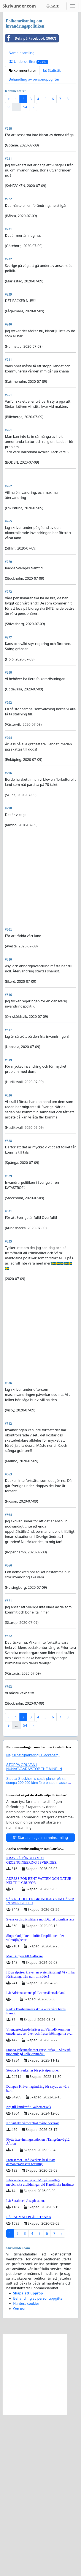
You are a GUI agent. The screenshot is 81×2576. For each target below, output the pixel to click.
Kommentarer (22, 70)
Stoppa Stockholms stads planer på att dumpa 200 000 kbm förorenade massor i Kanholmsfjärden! (38, 1944)
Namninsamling (22, 52)
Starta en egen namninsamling (40, 1999)
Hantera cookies (26, 2465)
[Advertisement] (40, 158)
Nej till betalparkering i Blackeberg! (32, 1917)
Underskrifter (28, 61)
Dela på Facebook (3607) (30, 38)
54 (25, 107)
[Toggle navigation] (72, 6)
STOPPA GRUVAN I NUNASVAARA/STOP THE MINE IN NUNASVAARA (34, 1930)
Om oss (19, 2470)
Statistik (52, 70)
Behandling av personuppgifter (34, 79)
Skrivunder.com (19, 6)
